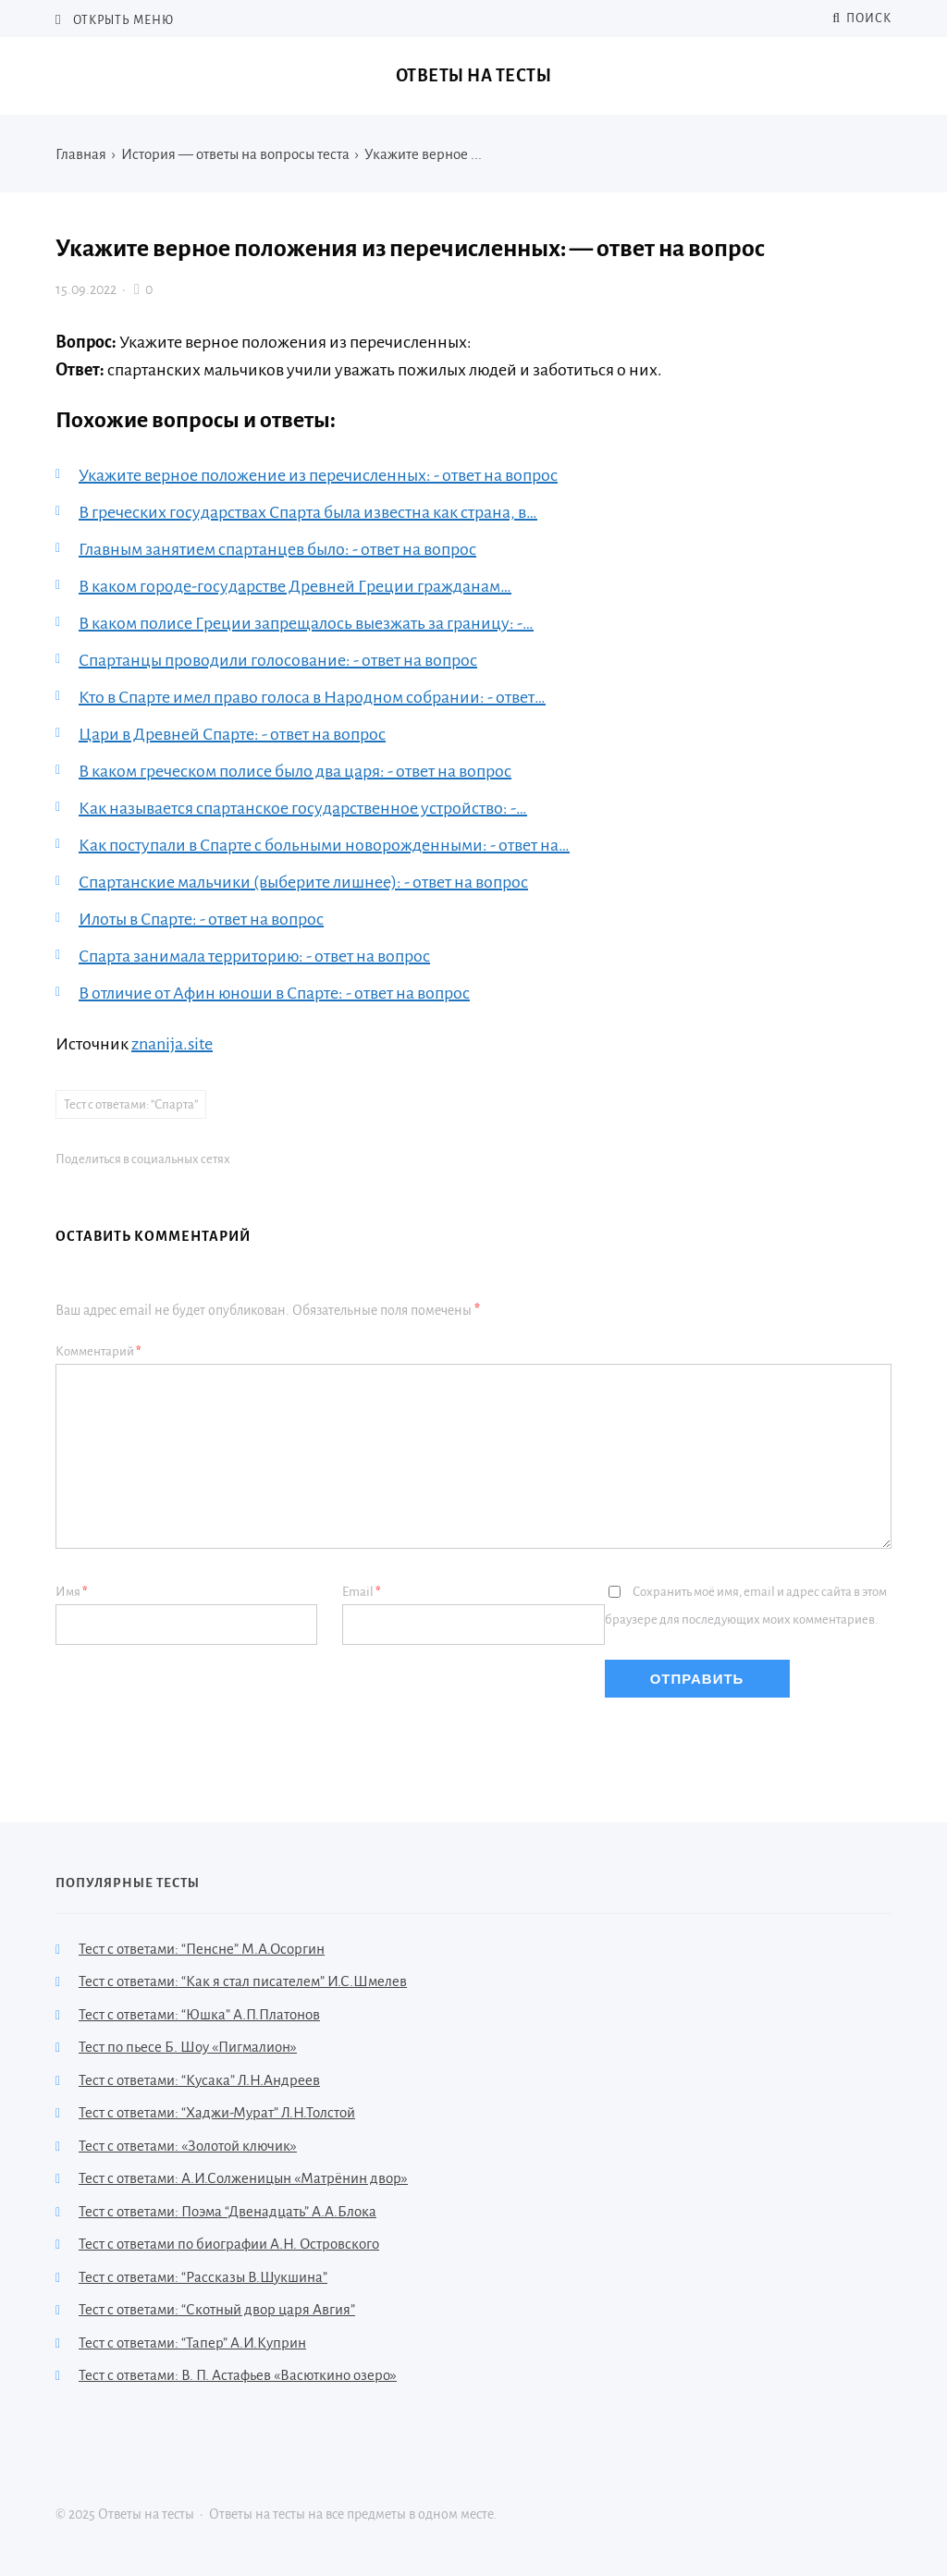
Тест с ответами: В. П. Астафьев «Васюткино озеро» (238, 2375)
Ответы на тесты (474, 76)
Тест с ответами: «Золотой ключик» (188, 2145)
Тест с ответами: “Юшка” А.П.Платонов (199, 2014)
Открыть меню (122, 20)
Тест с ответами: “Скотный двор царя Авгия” (217, 2309)
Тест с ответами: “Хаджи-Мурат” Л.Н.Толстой (217, 2112)
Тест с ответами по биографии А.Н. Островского (229, 2243)
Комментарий (98, 1351)
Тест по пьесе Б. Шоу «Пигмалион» (188, 2047)
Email (361, 1592)
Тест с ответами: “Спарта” (131, 1104)
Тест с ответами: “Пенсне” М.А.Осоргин (202, 1949)
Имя (71, 1592)
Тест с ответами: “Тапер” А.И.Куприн (192, 2342)
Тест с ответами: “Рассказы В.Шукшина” (203, 2277)
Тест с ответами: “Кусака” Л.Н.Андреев (199, 2080)
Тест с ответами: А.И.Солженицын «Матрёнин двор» (243, 2178)
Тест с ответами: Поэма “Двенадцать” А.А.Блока (227, 2211)
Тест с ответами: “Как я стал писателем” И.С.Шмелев (243, 1981)
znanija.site (172, 1044)
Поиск (862, 18)
